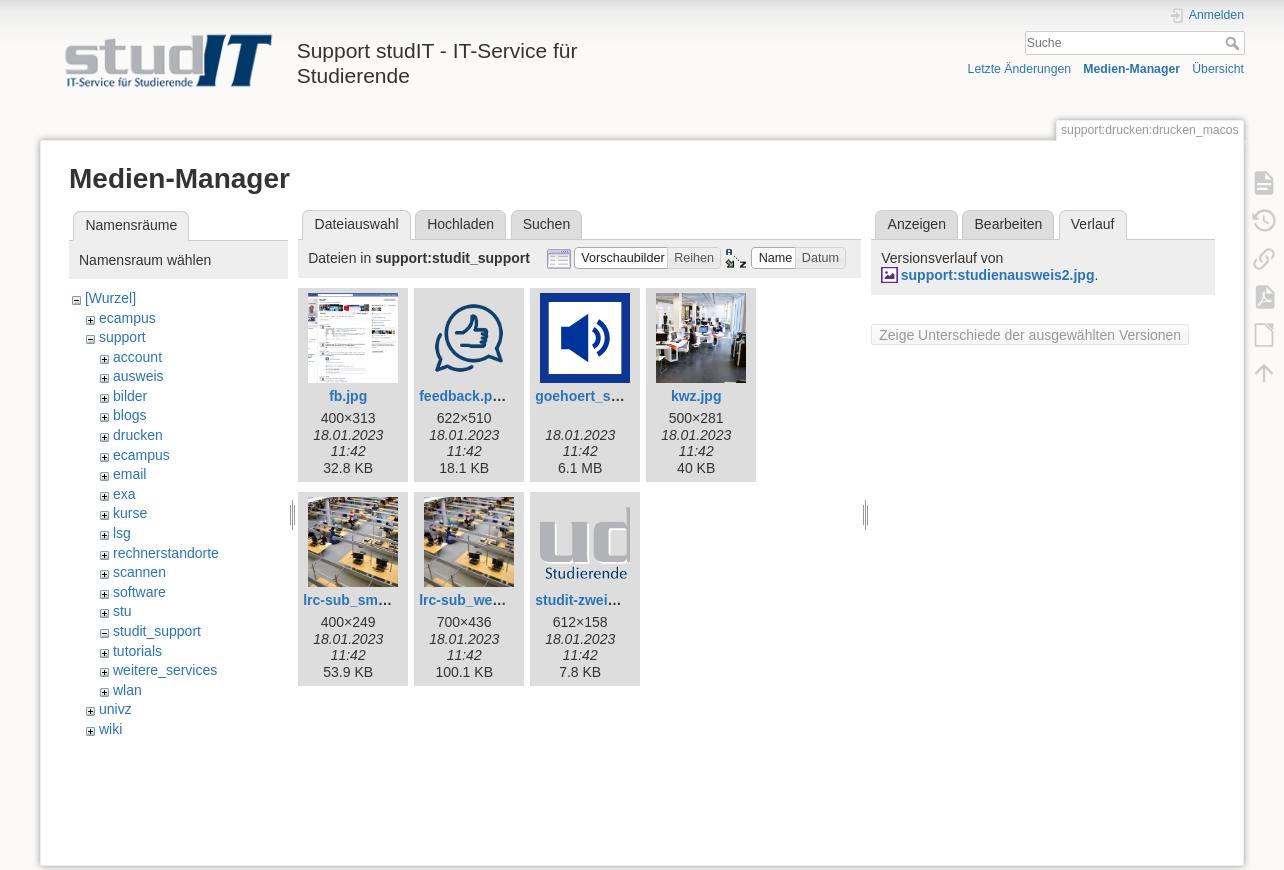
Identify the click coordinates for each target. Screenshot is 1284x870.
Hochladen (460, 224)
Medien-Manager (1131, 69)
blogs (129, 415)
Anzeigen (917, 224)
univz (115, 709)
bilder (130, 396)
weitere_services (165, 670)
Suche (1234, 43)
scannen (139, 572)
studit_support (157, 631)
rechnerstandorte (166, 553)
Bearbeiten (1009, 224)
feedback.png (464, 396)
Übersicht (1218, 69)
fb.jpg (348, 396)
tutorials (137, 651)
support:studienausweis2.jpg (998, 275)
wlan (127, 690)
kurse (130, 513)
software (139, 592)
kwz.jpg (696, 396)
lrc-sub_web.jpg (472, 600)
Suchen (546, 224)
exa (124, 494)
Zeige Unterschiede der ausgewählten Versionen (1030, 335)
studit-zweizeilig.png (603, 600)
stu (122, 611)
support (122, 337)
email (129, 474)
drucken (138, 435)
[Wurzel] (110, 298)
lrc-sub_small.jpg (360, 600)
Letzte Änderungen (1020, 69)
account (137, 357)
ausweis (138, 376)
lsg (122, 533)
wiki (110, 729)
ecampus (127, 318)
